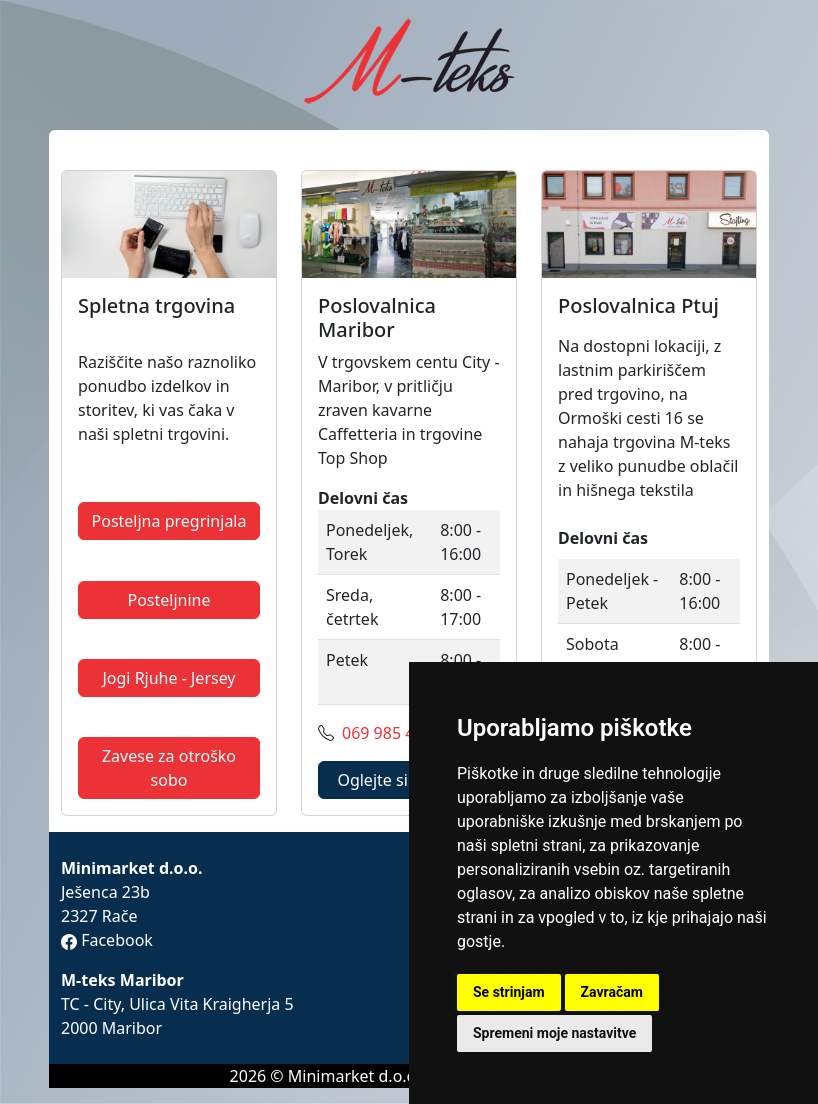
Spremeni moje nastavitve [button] (554, 1033)
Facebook (107, 940)
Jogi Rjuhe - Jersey (168, 678)
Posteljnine (168, 600)
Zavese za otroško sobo (169, 768)
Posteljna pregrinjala (169, 521)
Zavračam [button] (612, 992)
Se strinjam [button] (509, 992)
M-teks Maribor (122, 980)
